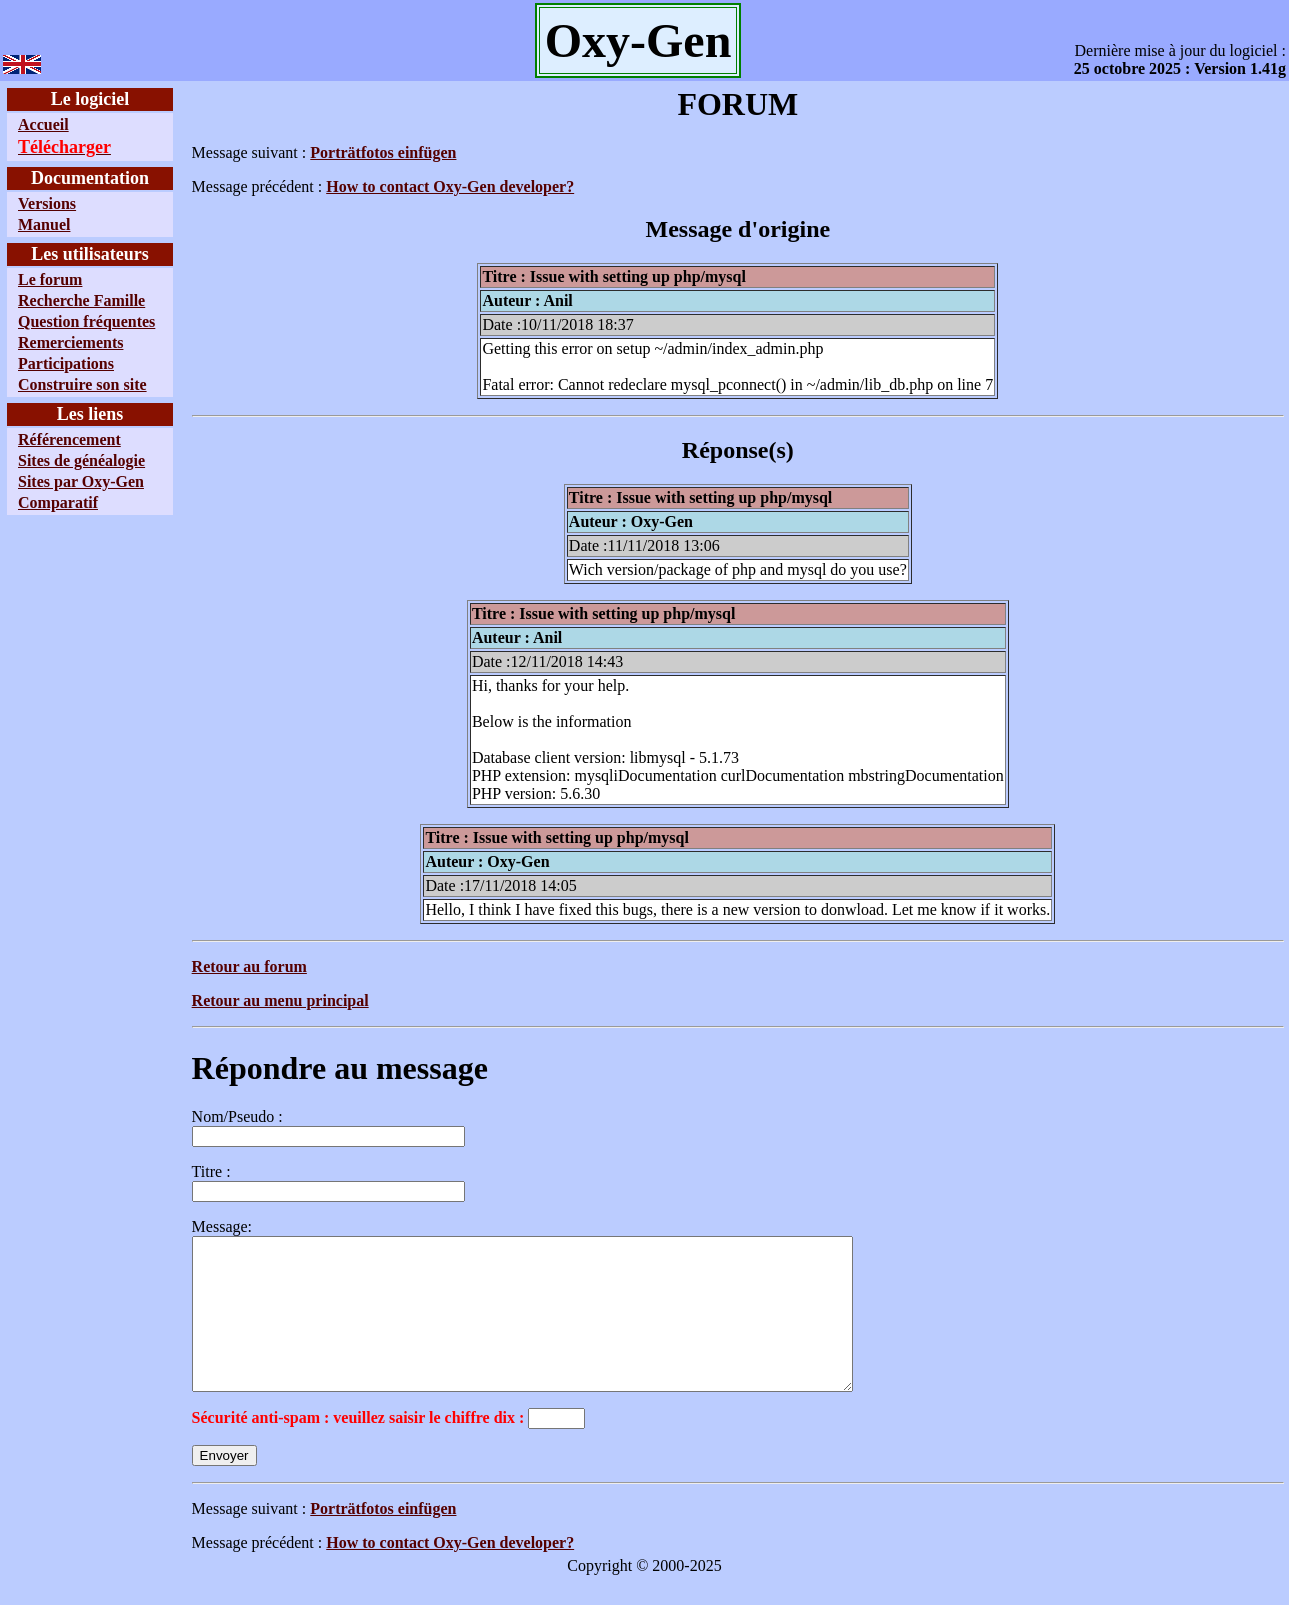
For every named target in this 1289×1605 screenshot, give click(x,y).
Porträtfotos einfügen (383, 152)
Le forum (50, 279)
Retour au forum (248, 966)
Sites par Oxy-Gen (81, 481)
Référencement (69, 439)
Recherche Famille (81, 300)
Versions (47, 203)
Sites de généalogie (81, 460)
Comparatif (58, 502)
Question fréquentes (86, 321)
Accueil (43, 124)
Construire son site (82, 384)
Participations (66, 363)
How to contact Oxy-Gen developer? (450, 186)
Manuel (44, 224)
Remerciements (70, 342)
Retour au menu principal (279, 1000)
